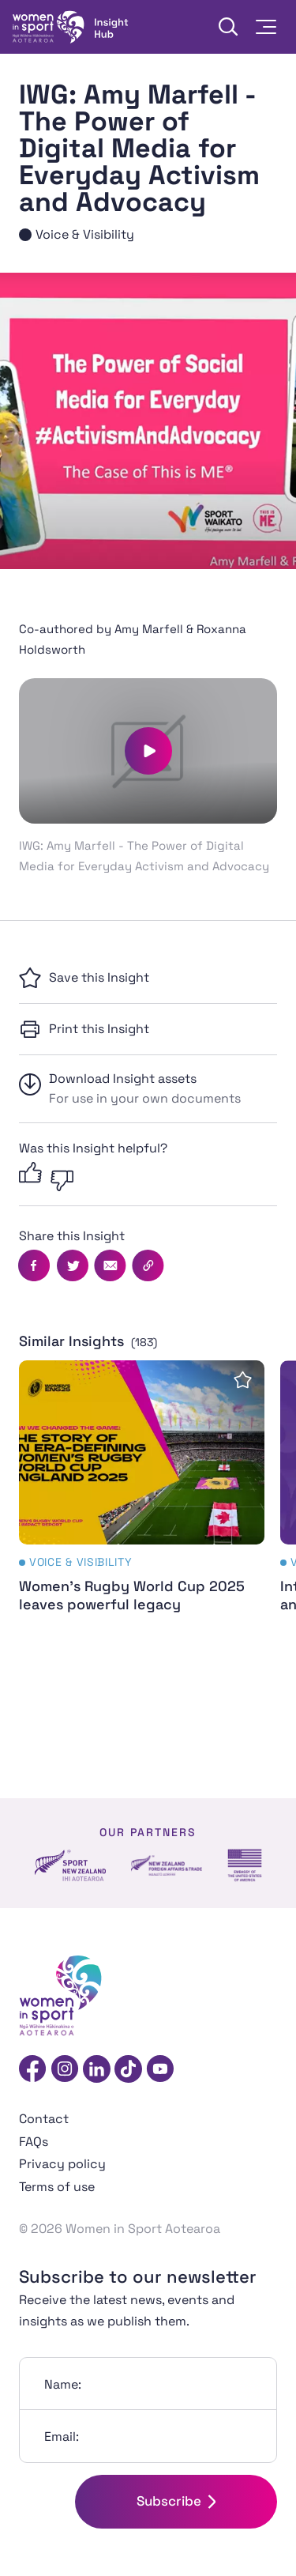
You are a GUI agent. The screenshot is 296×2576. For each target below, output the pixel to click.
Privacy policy (62, 2163)
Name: (62, 2384)
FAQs (33, 2141)
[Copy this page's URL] (147, 1265)
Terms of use (57, 2186)
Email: (61, 2436)
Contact (44, 2118)
